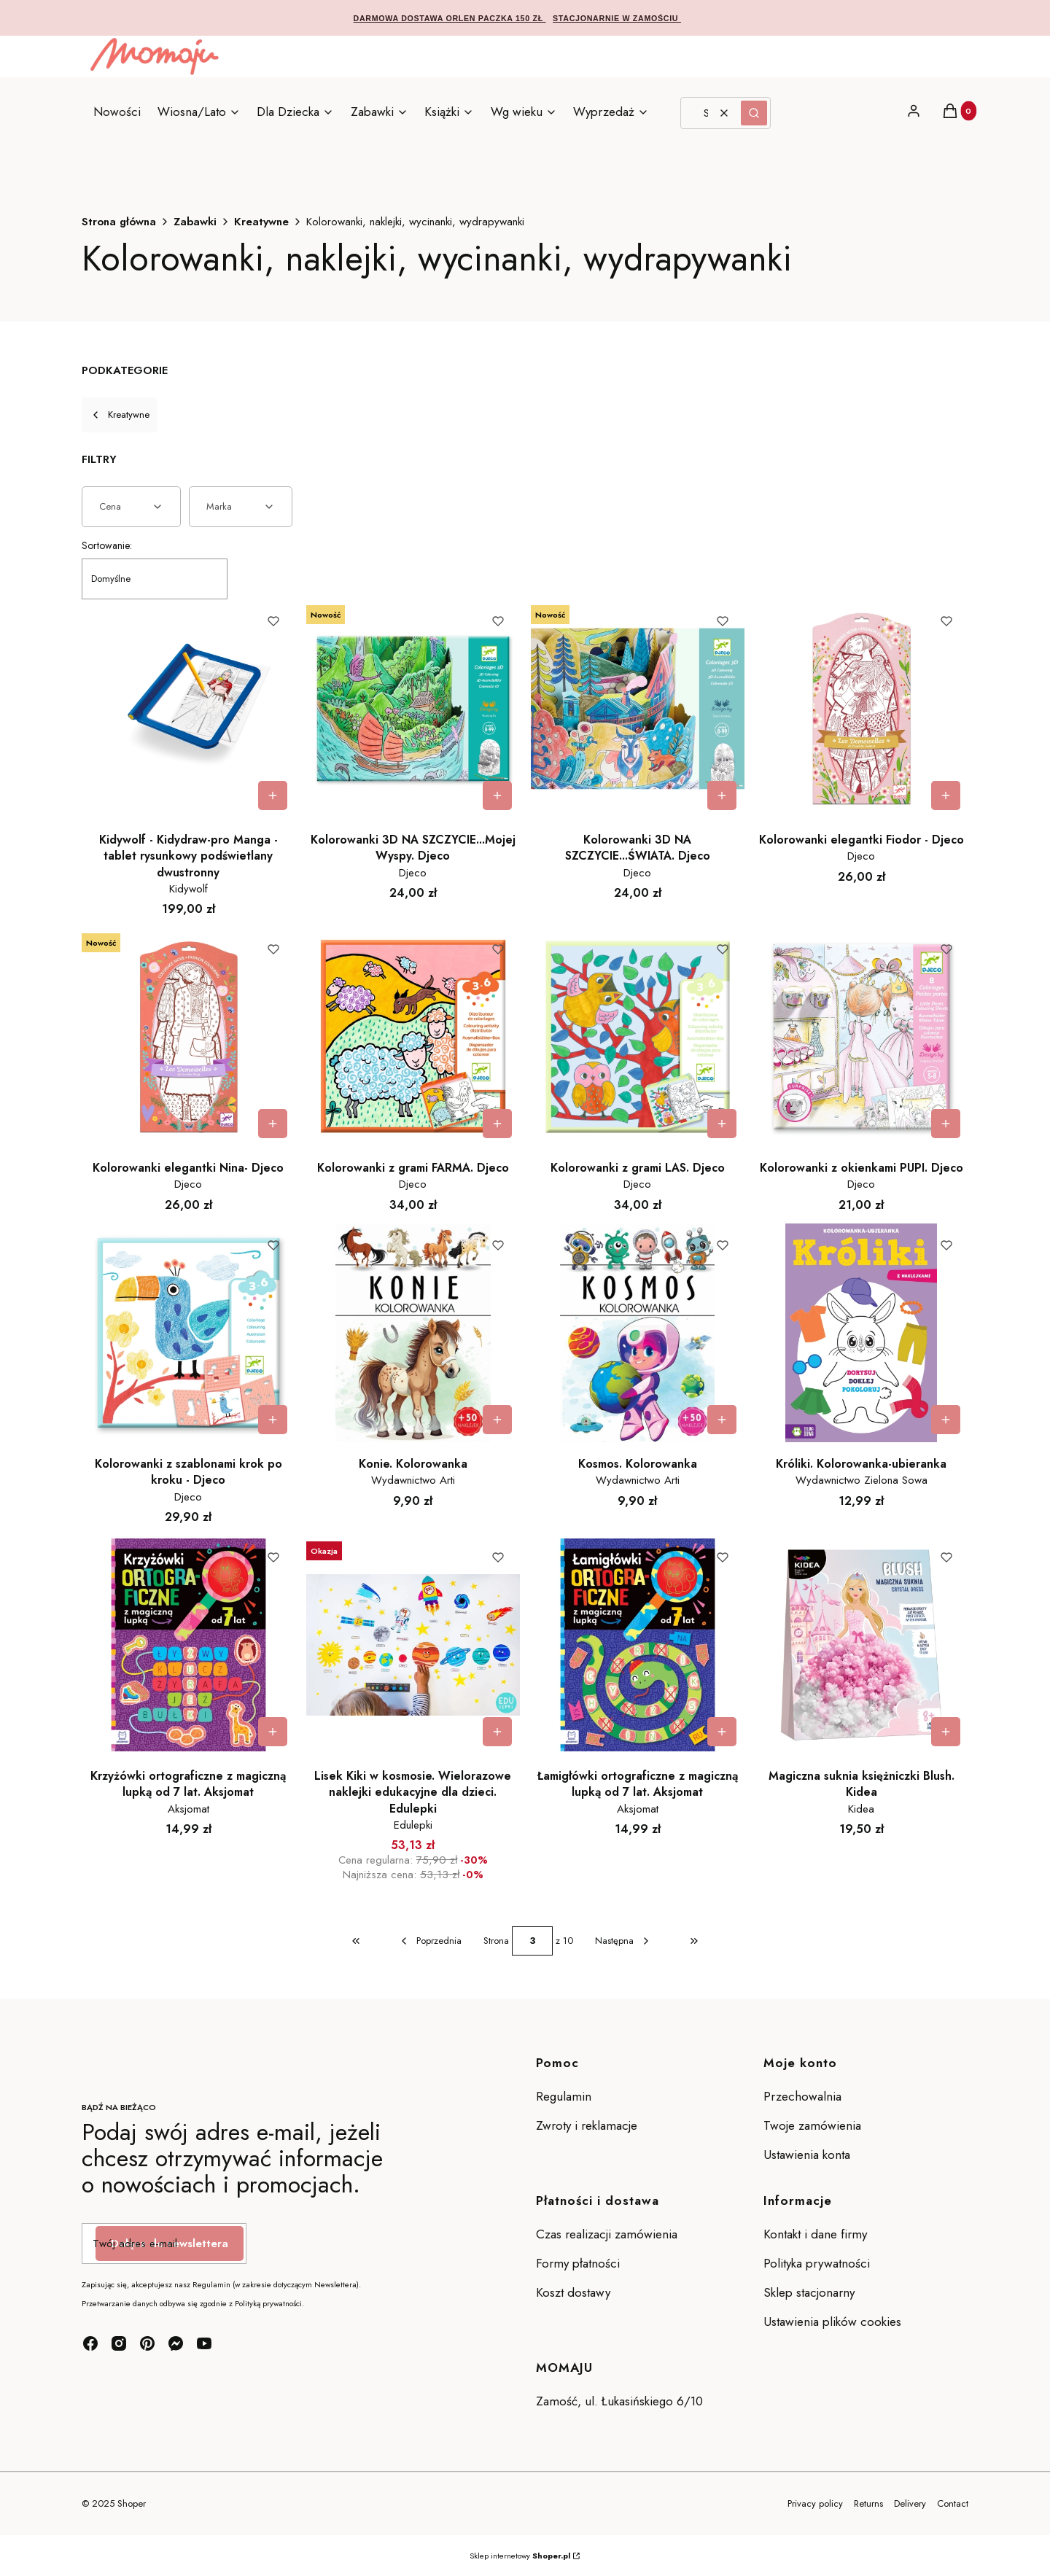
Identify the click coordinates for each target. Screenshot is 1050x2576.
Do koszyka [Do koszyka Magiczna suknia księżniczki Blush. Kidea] (946, 1732)
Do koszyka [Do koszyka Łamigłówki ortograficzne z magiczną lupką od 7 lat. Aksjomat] (721, 1732)
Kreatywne (261, 221)
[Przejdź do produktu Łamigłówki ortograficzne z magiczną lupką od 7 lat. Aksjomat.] (637, 1645)
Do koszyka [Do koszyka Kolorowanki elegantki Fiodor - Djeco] (946, 795)
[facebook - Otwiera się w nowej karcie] (90, 2343)
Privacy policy (815, 2503)
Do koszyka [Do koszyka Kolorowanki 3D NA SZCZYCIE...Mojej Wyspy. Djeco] (497, 795)
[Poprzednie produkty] (429, 1941)
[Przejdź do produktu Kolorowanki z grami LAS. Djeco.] (637, 1036)
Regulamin (563, 2096)
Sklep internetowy (520, 2555)
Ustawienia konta (806, 2154)
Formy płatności (578, 2263)
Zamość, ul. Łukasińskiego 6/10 (619, 2401)
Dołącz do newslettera (169, 2243)
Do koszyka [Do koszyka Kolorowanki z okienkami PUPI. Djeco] (946, 1123)
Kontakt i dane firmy (815, 2234)
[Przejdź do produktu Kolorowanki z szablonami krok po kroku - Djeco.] (188, 1332)
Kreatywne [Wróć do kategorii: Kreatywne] (119, 414)
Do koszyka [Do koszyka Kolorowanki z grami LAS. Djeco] (721, 1123)
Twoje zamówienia (812, 2125)
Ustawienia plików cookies (834, 2321)
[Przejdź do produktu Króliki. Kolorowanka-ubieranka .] (861, 1332)
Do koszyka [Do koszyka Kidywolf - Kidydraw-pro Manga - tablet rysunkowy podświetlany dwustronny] (273, 795)
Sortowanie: (107, 545)
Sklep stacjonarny (809, 2292)
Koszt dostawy (573, 2292)
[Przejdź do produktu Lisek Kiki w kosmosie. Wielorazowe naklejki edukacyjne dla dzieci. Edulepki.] (413, 1645)
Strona (496, 1940)
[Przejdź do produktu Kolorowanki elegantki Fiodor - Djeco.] (861, 708)
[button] (754, 113)
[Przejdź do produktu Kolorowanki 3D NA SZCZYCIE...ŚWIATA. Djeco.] (637, 708)
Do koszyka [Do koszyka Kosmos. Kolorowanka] (721, 1419)
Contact (952, 2503)
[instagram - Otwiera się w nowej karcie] (119, 2343)
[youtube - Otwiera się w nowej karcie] (204, 2343)
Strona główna (119, 221)
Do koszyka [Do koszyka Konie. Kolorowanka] (497, 1419)
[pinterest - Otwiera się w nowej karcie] (147, 2343)
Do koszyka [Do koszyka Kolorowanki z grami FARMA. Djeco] (497, 1123)
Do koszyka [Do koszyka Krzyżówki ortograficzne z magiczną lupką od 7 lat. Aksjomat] (273, 1732)
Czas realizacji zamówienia (606, 2234)
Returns (868, 2503)
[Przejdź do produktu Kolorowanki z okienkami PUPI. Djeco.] (861, 1036)
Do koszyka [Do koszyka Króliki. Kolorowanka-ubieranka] (946, 1419)
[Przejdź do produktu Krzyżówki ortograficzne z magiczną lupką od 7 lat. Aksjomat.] (188, 1645)
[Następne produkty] (623, 1941)
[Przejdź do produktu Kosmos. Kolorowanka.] (637, 1332)
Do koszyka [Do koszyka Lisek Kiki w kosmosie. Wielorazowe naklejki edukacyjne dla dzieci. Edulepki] (497, 1732)
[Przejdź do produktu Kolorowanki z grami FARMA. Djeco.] (413, 1036)
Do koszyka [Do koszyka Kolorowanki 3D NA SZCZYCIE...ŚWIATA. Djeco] (721, 795)
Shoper (131, 2503)
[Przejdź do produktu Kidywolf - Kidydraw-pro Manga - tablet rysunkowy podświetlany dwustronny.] (188, 708)
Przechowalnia (802, 2096)
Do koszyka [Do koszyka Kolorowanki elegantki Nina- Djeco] (273, 1123)
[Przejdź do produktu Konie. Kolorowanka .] (413, 1332)
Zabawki (195, 221)
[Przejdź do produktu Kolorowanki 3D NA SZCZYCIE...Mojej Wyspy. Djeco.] (413, 708)
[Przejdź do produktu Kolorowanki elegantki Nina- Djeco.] (188, 1036)
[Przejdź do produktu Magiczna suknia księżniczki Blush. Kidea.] (861, 1645)
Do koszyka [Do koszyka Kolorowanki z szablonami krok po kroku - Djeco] (273, 1419)
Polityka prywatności (816, 2263)
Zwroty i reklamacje (586, 2125)
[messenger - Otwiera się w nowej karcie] (175, 2343)
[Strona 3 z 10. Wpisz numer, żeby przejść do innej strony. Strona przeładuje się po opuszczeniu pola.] (532, 1941)
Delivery (910, 2503)
